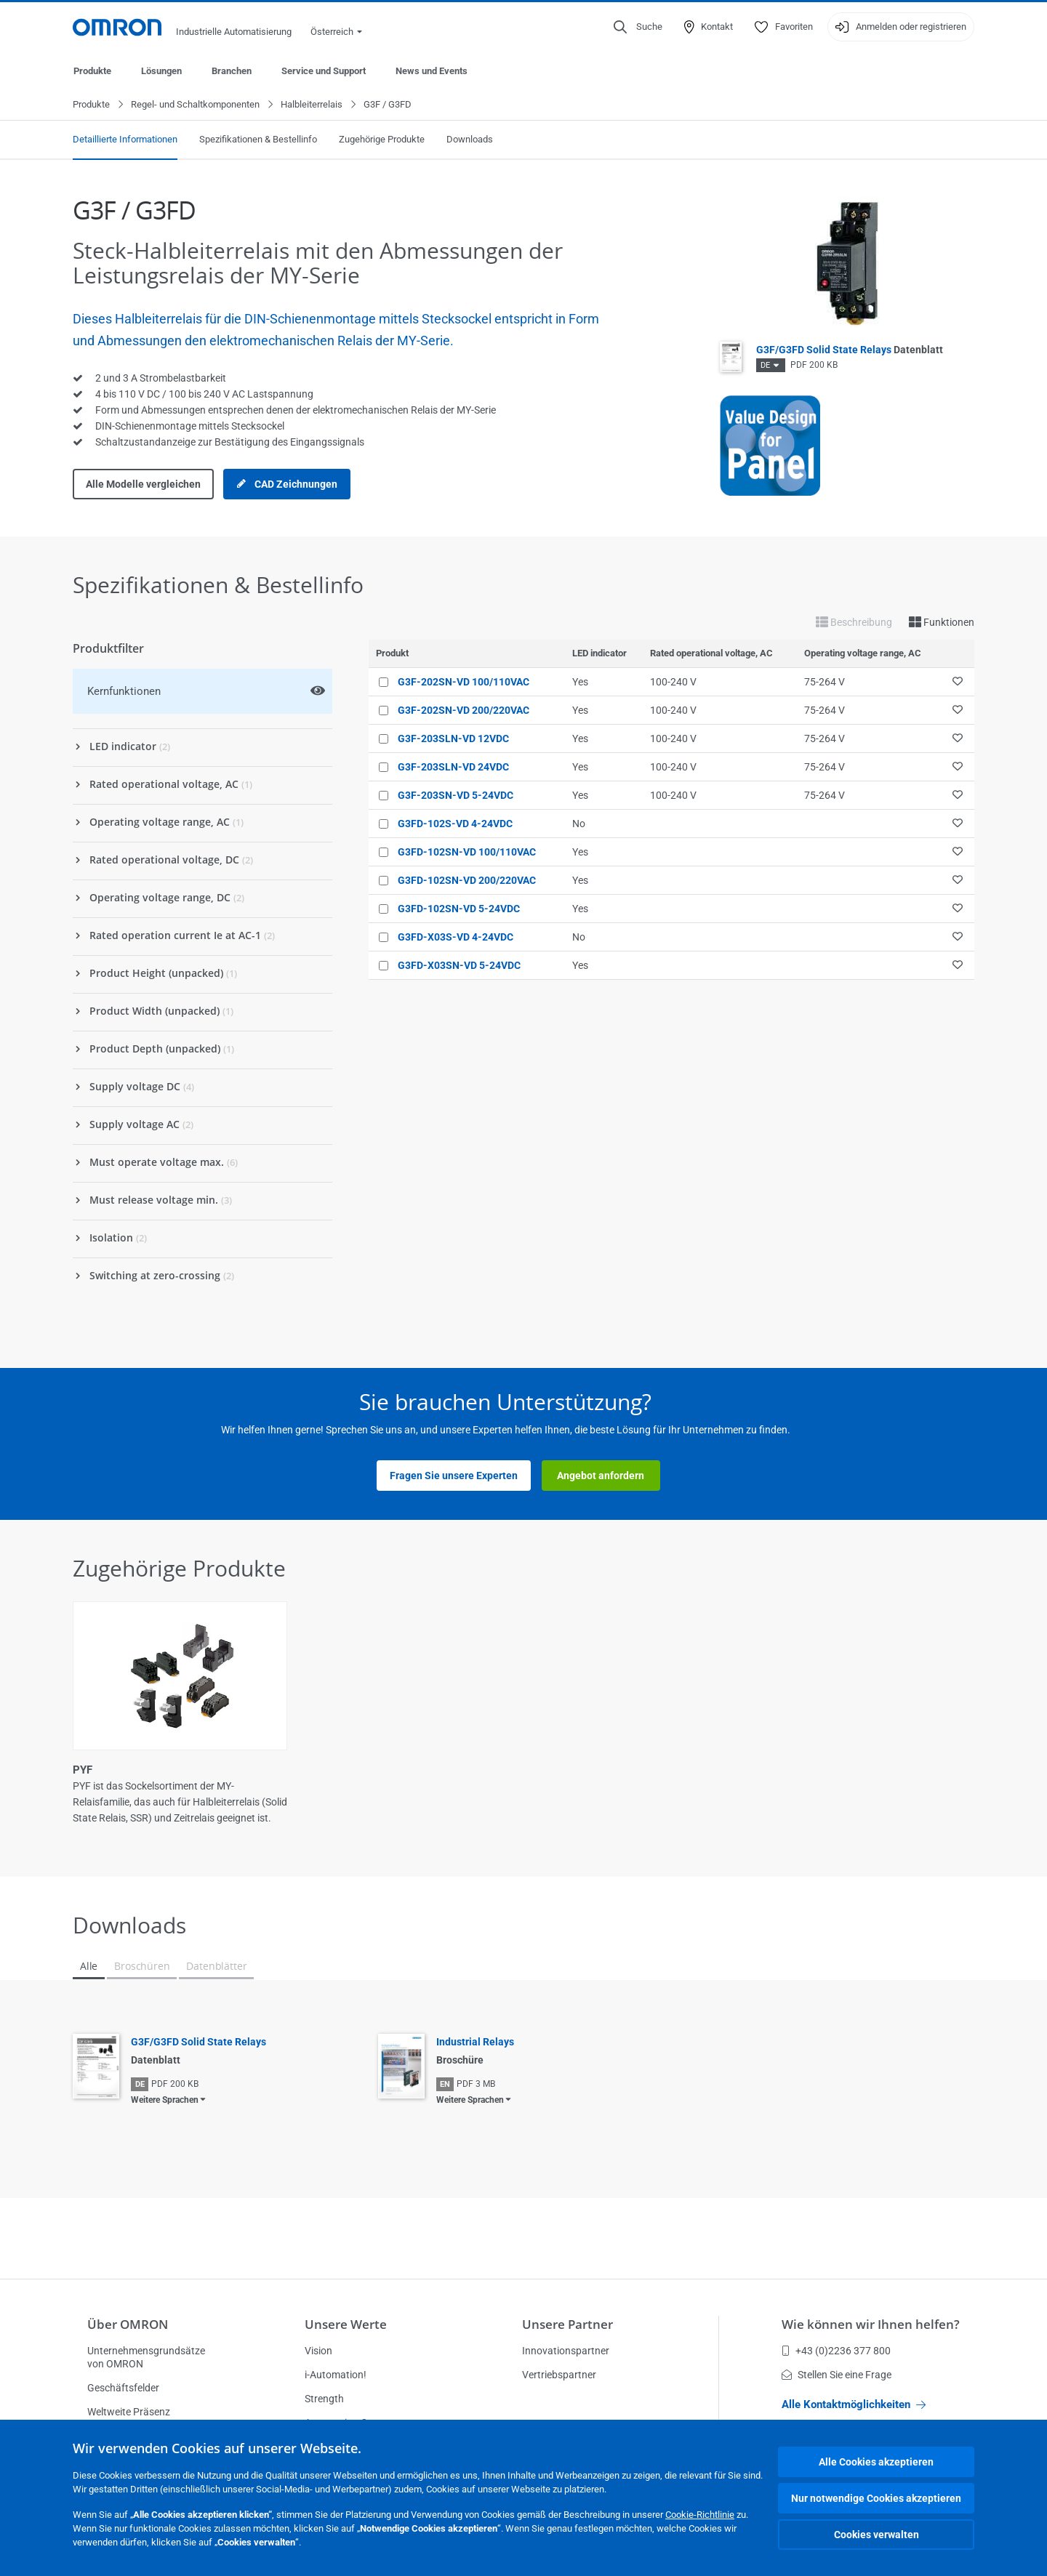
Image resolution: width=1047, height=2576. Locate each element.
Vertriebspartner (559, 2374)
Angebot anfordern (600, 1476)
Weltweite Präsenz (128, 2412)
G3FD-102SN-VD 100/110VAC (467, 852)
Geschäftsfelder (123, 2388)
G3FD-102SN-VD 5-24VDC (459, 909)
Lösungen (161, 70)
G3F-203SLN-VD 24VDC (453, 767)
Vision (318, 2350)
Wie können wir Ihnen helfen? (871, 2324)
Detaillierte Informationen (125, 139)
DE (765, 366)
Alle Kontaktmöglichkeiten (854, 2404)
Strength (324, 2398)
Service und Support (323, 70)
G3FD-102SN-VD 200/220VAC (467, 881)
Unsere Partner (567, 2324)
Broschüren (141, 1966)
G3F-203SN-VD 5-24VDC (455, 796)
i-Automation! (335, 2374)
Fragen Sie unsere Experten (454, 1476)
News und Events (432, 70)
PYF (82, 1770)
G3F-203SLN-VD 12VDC (453, 739)
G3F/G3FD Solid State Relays (849, 350)
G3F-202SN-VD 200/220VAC (463, 711)
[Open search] (638, 27)
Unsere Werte (346, 2324)
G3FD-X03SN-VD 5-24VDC (459, 966)
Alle (88, 1966)
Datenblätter (216, 1966)
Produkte (92, 70)
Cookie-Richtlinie (699, 2514)
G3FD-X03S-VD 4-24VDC (455, 937)
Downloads (469, 139)
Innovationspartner (565, 2350)
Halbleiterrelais (311, 105)
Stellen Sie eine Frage (836, 2374)
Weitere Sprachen (164, 2101)
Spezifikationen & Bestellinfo (258, 139)
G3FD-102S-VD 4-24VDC (455, 824)
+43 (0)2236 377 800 (836, 2350)
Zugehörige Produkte (382, 139)
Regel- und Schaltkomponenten (195, 105)
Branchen (232, 70)
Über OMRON (127, 2324)
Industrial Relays (475, 2042)
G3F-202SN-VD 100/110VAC (463, 682)
